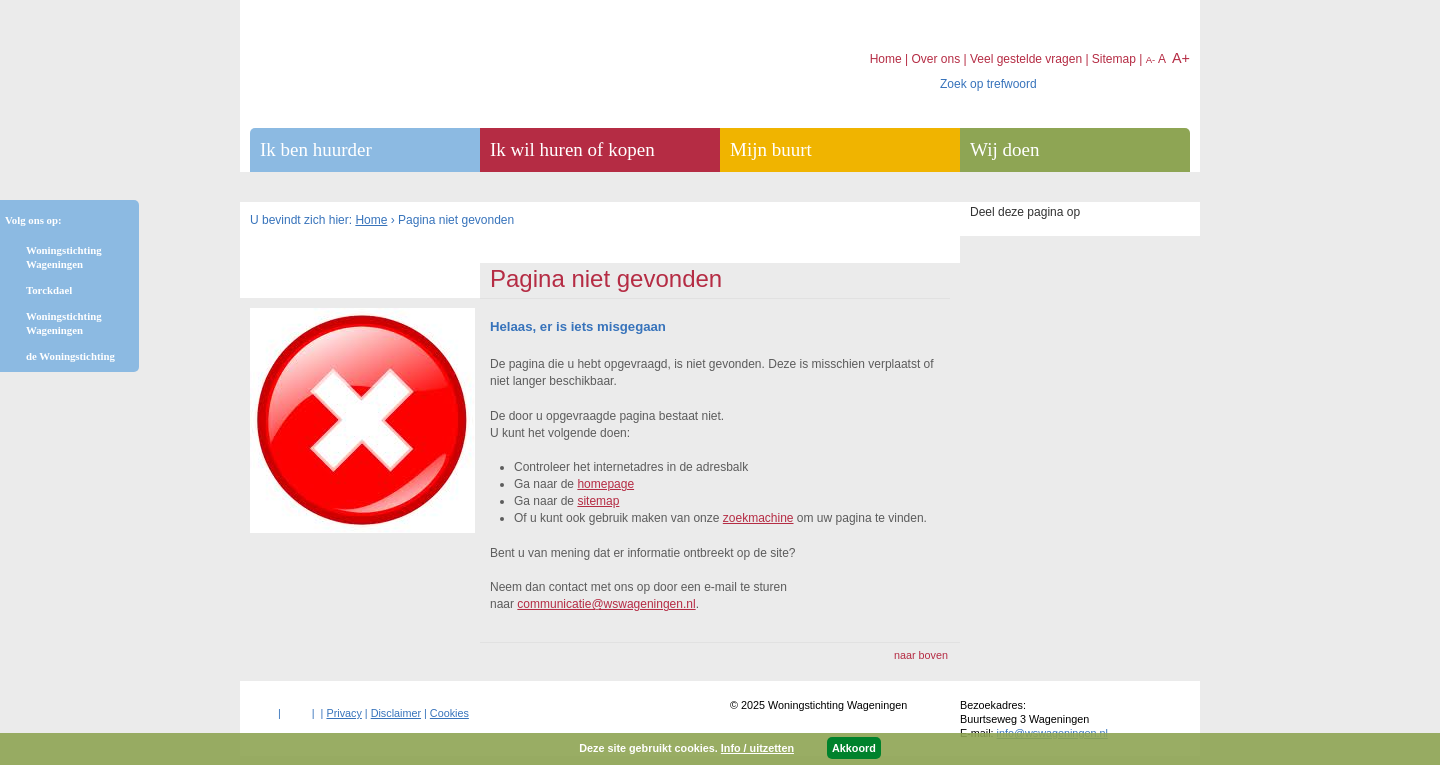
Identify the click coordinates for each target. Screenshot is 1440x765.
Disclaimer (396, 713)
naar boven (921, 655)
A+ (1181, 58)
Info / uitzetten (757, 748)
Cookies (449, 713)
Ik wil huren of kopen (572, 149)
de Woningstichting (70, 356)
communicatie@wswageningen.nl (606, 604)
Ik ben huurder (316, 149)
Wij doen (1004, 149)
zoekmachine (758, 518)
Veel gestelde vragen (1026, 59)
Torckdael (49, 290)
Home (371, 220)
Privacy (343, 713)
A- (1151, 59)
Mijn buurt (771, 149)
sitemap (598, 501)
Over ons (935, 59)
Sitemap (1114, 59)
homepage (605, 484)
